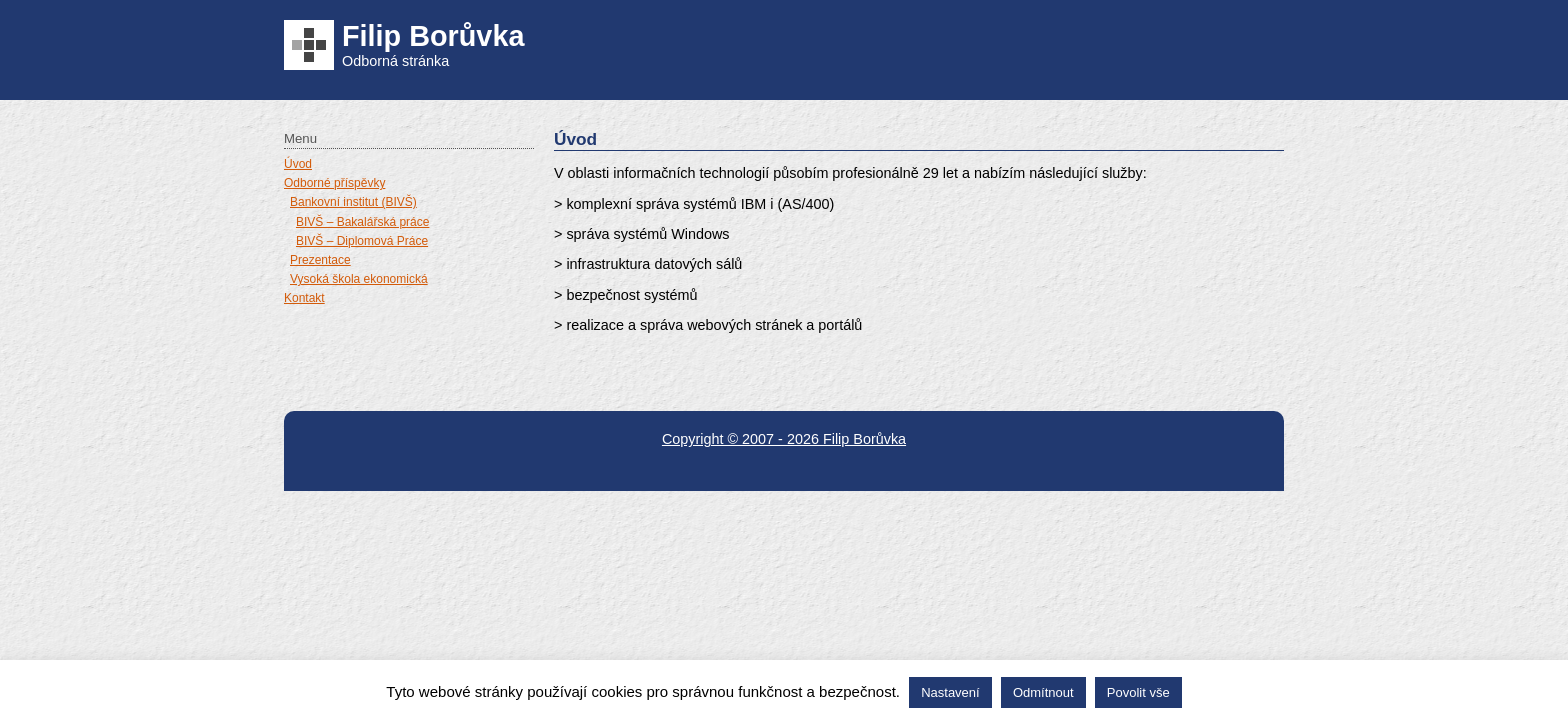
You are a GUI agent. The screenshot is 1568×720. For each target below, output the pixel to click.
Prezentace (320, 260)
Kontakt (304, 298)
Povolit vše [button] (1138, 692)
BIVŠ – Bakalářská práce (362, 222)
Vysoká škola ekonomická (359, 279)
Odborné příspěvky (334, 183)
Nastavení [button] (950, 692)
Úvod (298, 164)
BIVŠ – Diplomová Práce (362, 241)
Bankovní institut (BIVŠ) (353, 202)
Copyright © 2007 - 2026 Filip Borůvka (784, 439)
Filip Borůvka (433, 36)
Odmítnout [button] (1043, 692)
